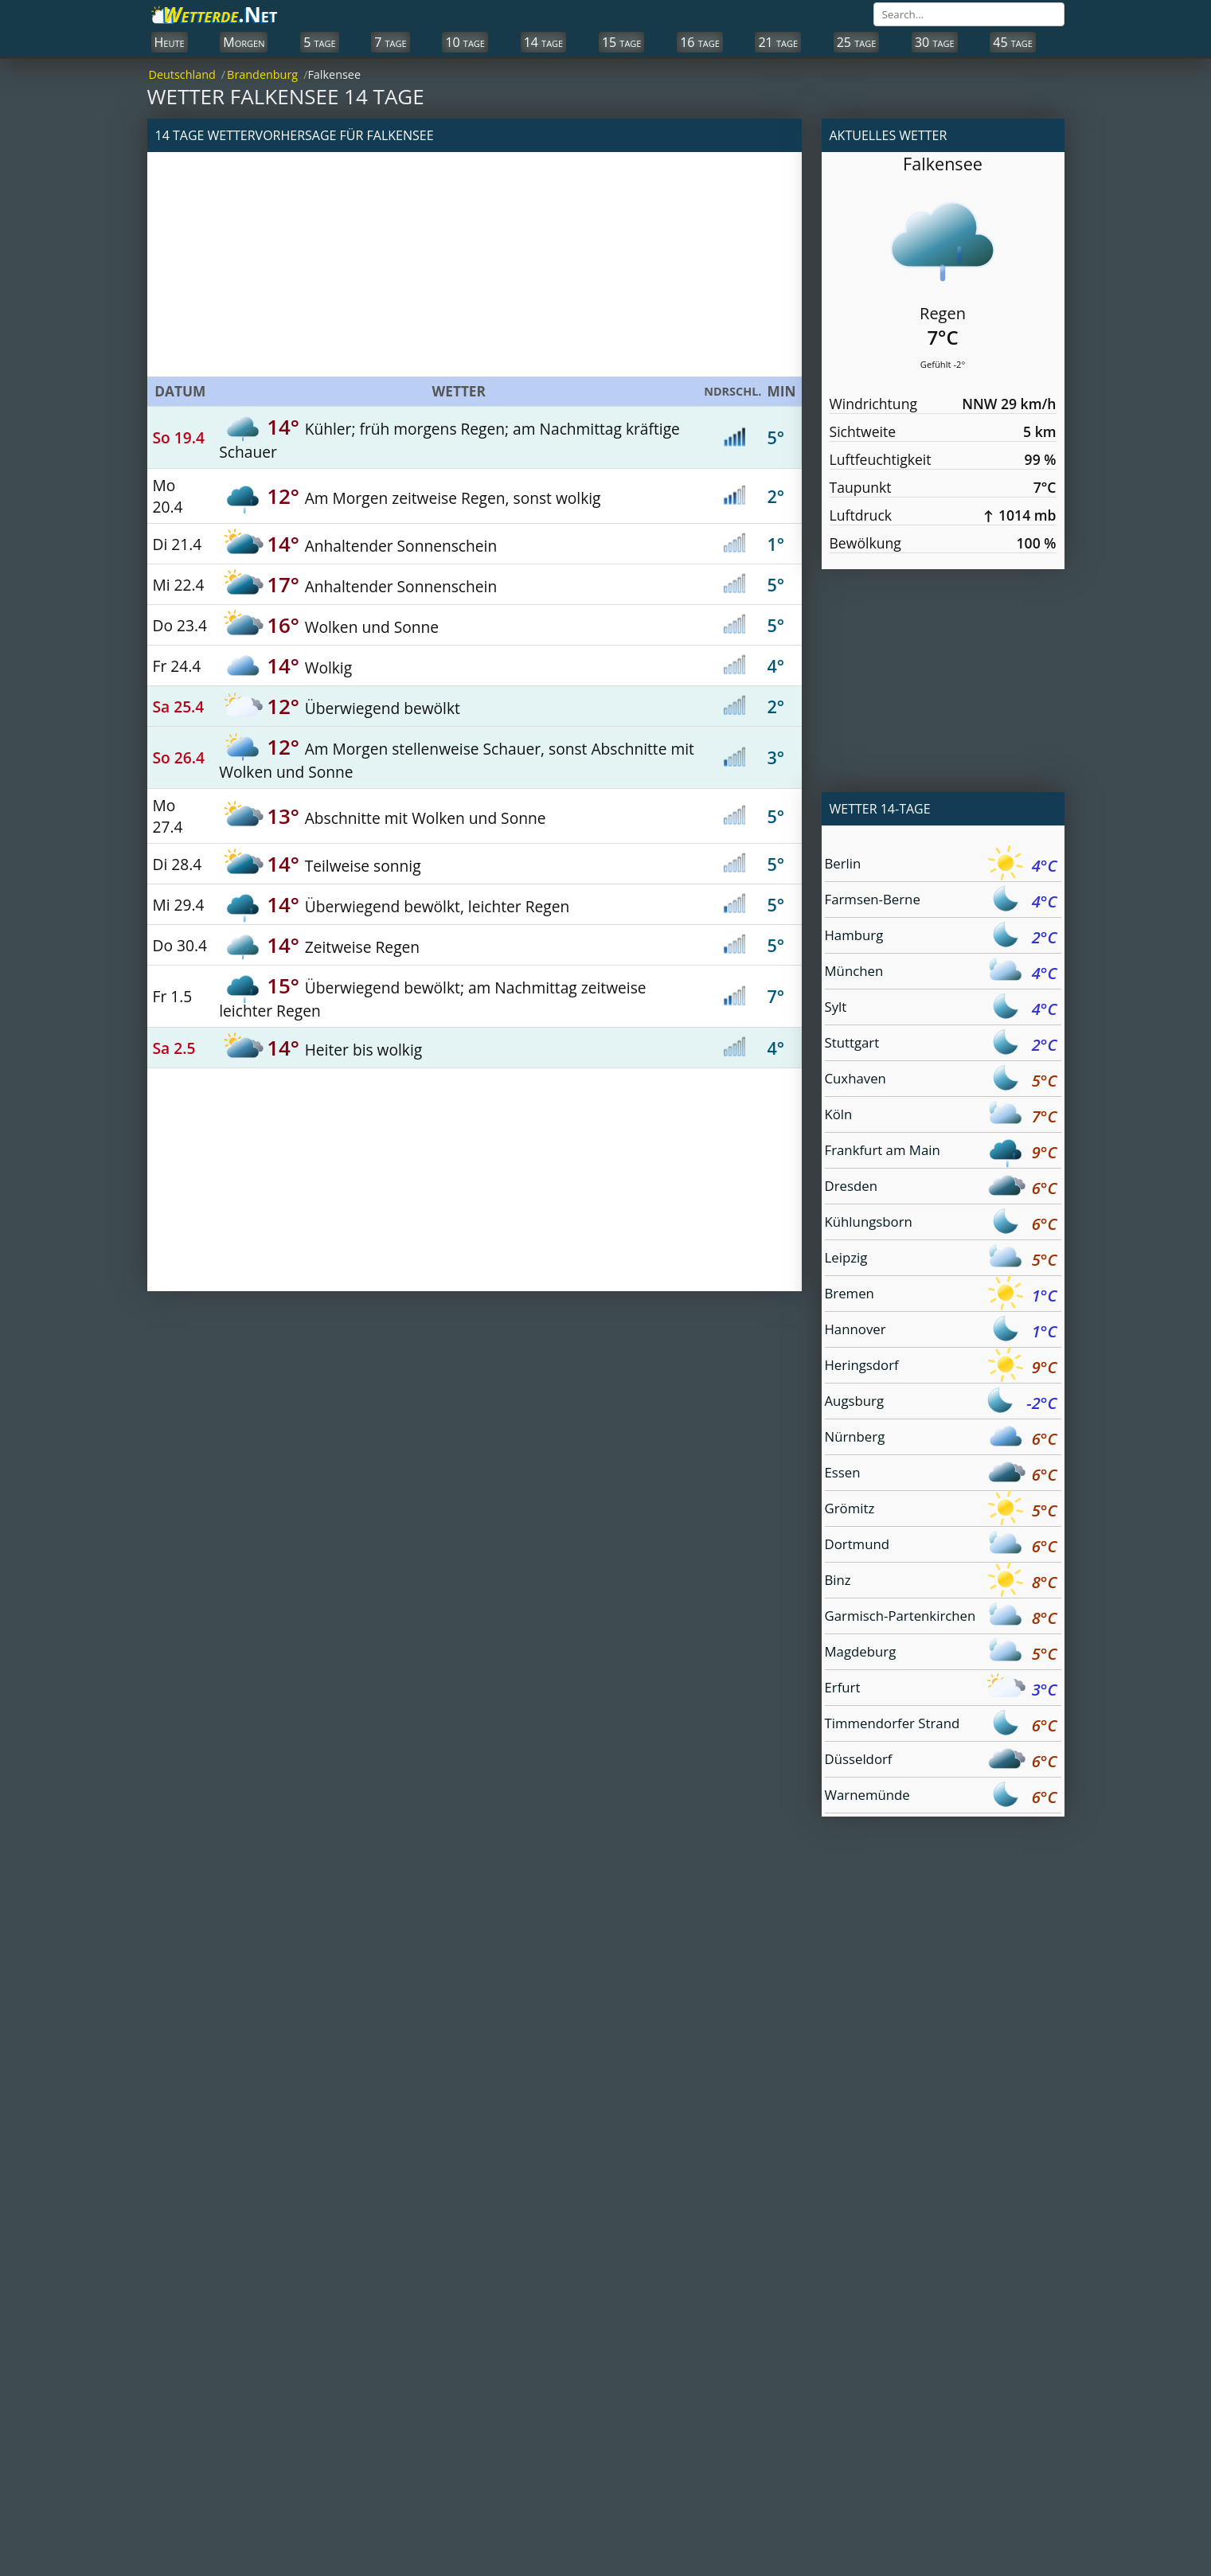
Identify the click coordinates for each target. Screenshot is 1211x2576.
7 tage (390, 42)
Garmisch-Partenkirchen (941, 1618)
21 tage (778, 42)
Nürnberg (941, 1439)
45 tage (1013, 42)
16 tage (700, 42)
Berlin (941, 865)
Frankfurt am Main (941, 1152)
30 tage (935, 42)
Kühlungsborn (941, 1224)
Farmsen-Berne (941, 901)
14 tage (544, 42)
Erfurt (941, 1689)
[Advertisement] (474, 264)
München (941, 973)
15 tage (622, 42)
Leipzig (941, 1259)
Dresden (941, 1188)
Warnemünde (941, 1797)
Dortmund (941, 1546)
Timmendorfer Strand (941, 1725)
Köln (941, 1116)
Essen (941, 1474)
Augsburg (941, 1403)
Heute (169, 42)
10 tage (465, 42)
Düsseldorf (941, 1761)
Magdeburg (941, 1654)
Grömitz (941, 1510)
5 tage (319, 42)
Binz (941, 1582)
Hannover (941, 1331)
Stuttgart (941, 1045)
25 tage (857, 42)
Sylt (941, 1009)
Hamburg (941, 937)
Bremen (941, 1295)
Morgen (243, 42)
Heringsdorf (941, 1367)
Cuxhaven (941, 1080)
